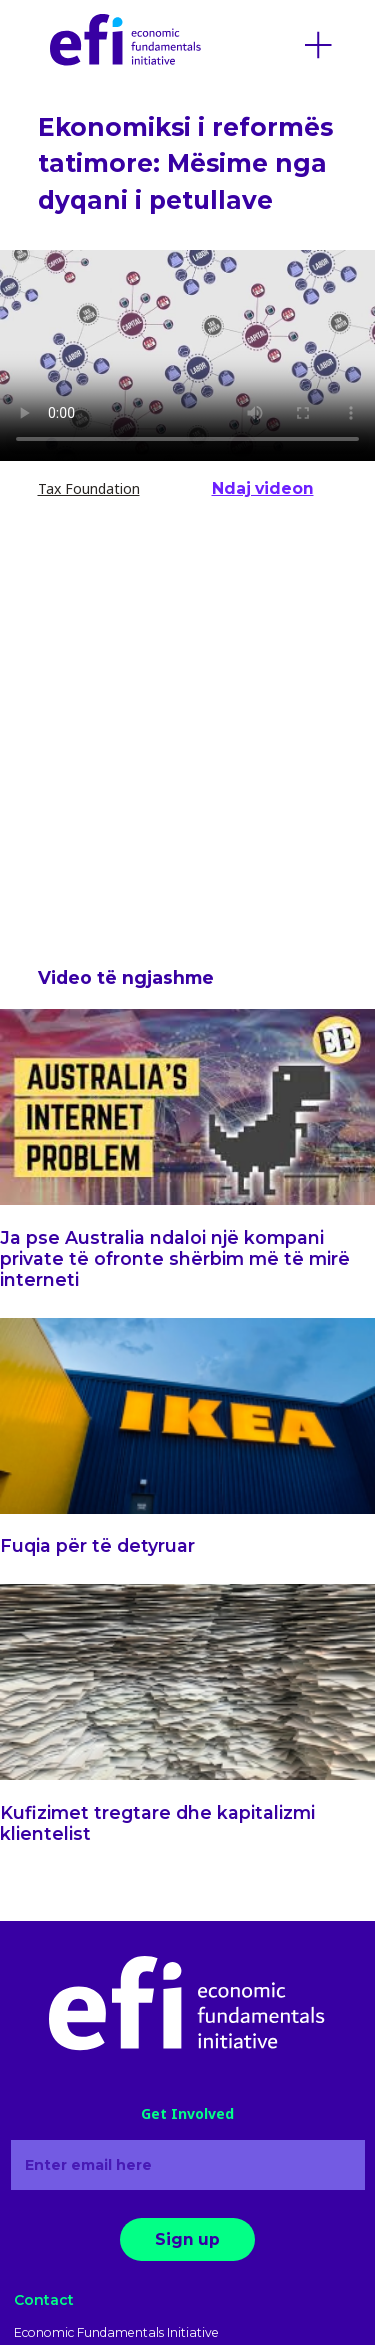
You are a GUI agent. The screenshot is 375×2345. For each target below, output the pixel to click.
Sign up (187, 2239)
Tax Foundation (89, 488)
